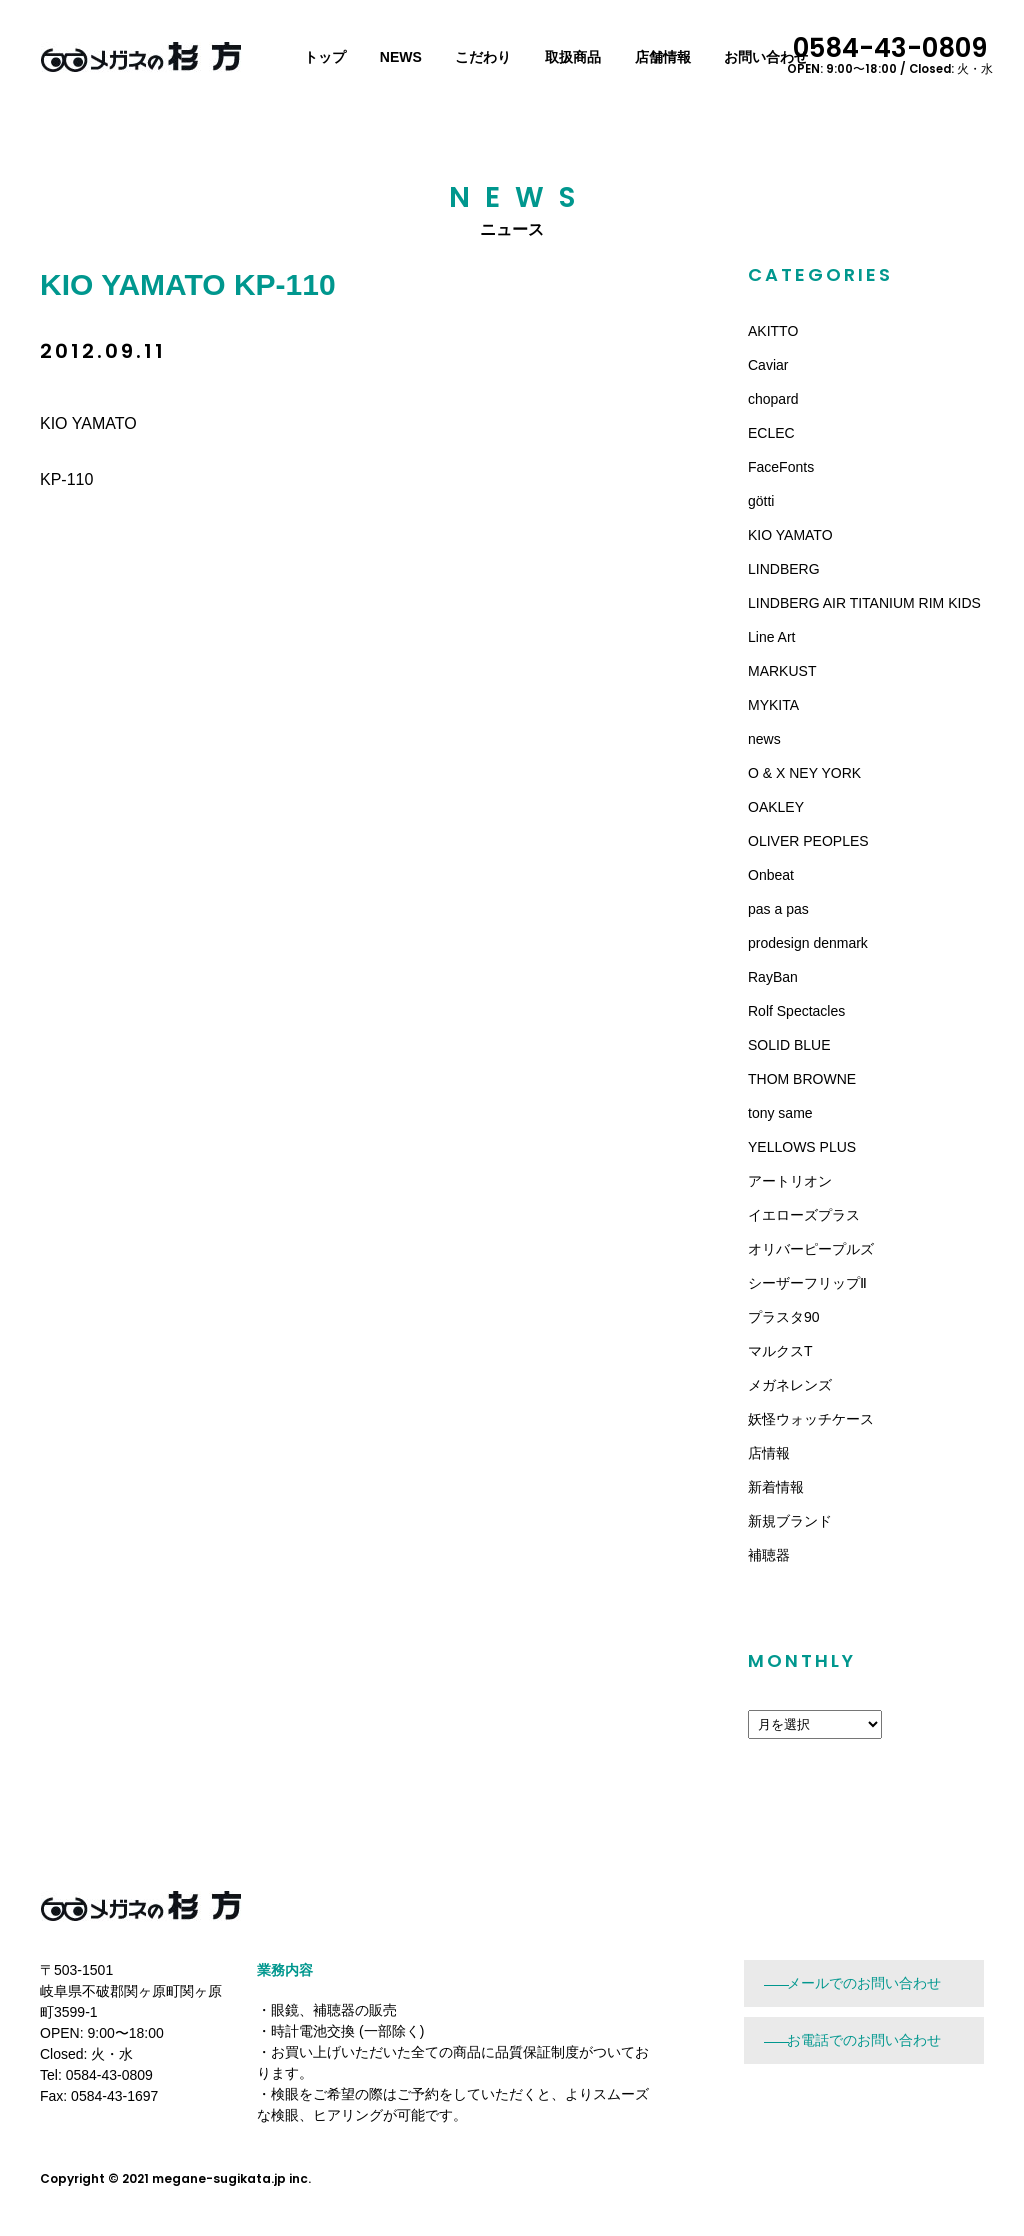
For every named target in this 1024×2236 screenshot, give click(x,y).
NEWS (401, 57)
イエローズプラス (804, 1215)
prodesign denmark (808, 943)
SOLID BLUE (789, 1045)
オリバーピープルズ (811, 1249)
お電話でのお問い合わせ (864, 2040)
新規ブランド (790, 1521)
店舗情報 (663, 57)
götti (761, 501)
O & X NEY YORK (804, 773)
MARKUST (782, 671)
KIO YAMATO (790, 535)
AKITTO (773, 331)
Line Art (771, 637)
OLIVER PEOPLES (808, 841)
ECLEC (771, 433)
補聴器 (769, 1555)
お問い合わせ (766, 57)
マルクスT (780, 1351)
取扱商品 (573, 57)
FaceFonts (781, 467)
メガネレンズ (790, 1385)
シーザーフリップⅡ (807, 1283)
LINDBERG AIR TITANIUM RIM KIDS (864, 603)
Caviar (768, 365)
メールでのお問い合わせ (864, 1983)
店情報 (769, 1453)
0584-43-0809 (890, 53)
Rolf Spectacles (796, 1011)
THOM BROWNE (802, 1079)
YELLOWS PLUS (802, 1147)
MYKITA (773, 705)
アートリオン (790, 1181)
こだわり (483, 57)
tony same (780, 1113)
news (764, 739)
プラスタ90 (784, 1317)
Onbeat (771, 875)
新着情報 (776, 1487)
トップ (325, 57)
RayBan (773, 977)
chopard (773, 399)
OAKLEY (776, 807)
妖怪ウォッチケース (811, 1419)
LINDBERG (784, 569)
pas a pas (778, 909)
